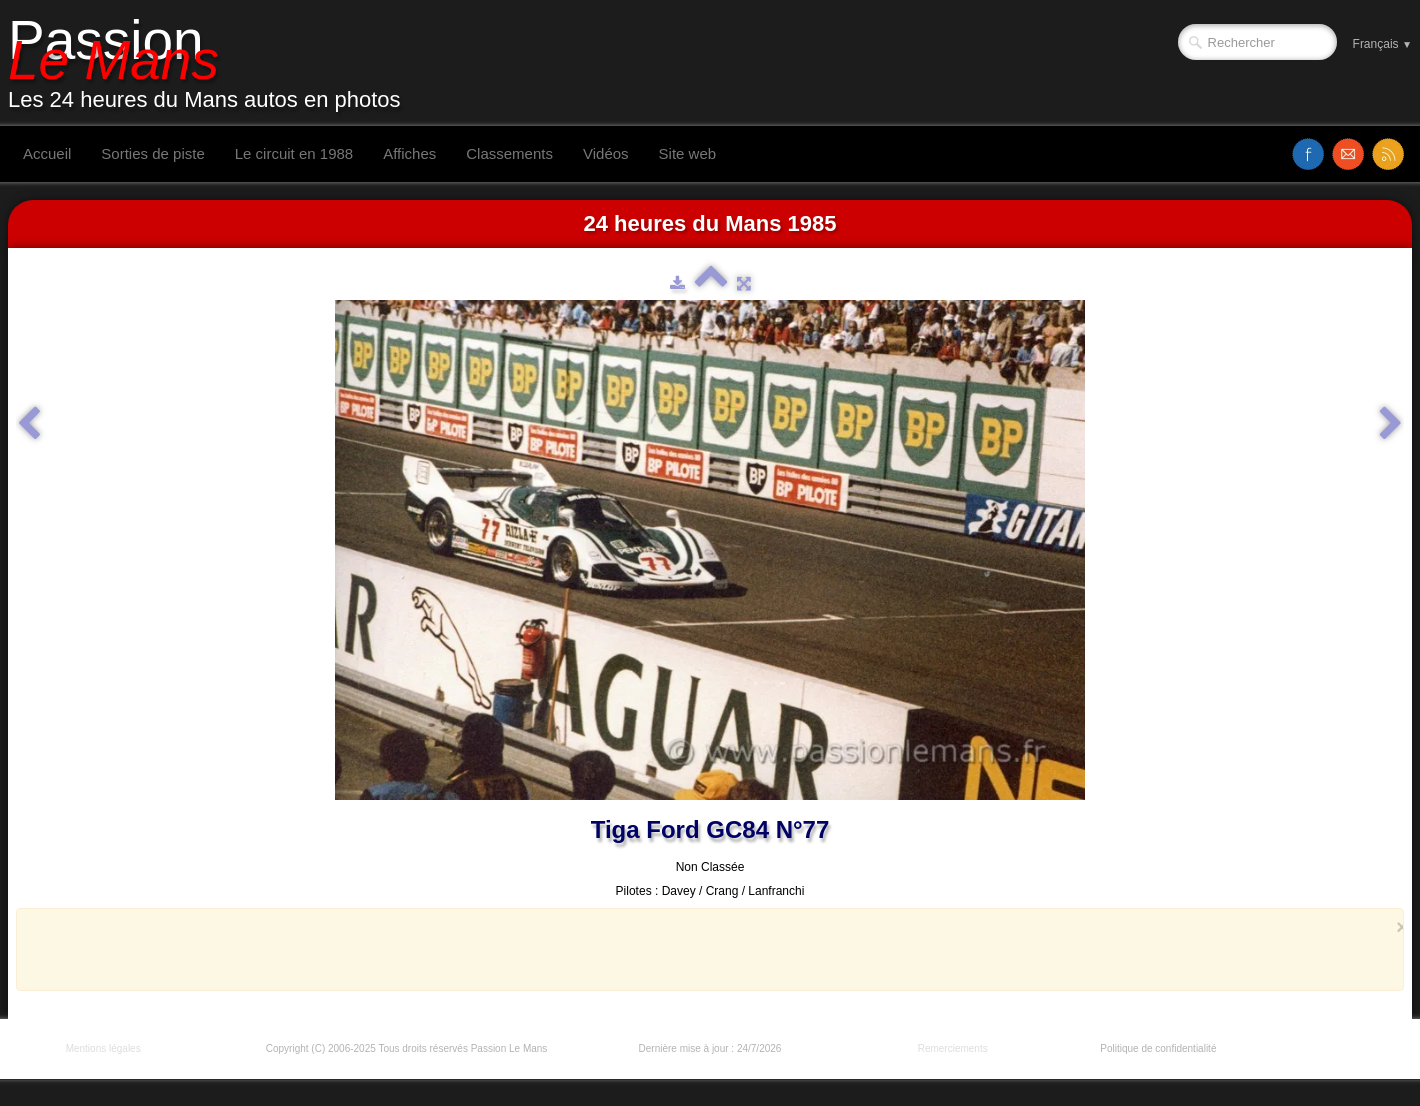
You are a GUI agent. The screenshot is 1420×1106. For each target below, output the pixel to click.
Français (1382, 44)
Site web (688, 153)
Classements (509, 153)
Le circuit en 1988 (294, 153)
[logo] (212, 63)
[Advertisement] (704, 949)
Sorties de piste (152, 153)
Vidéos (606, 153)
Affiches (409, 153)
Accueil (47, 153)
